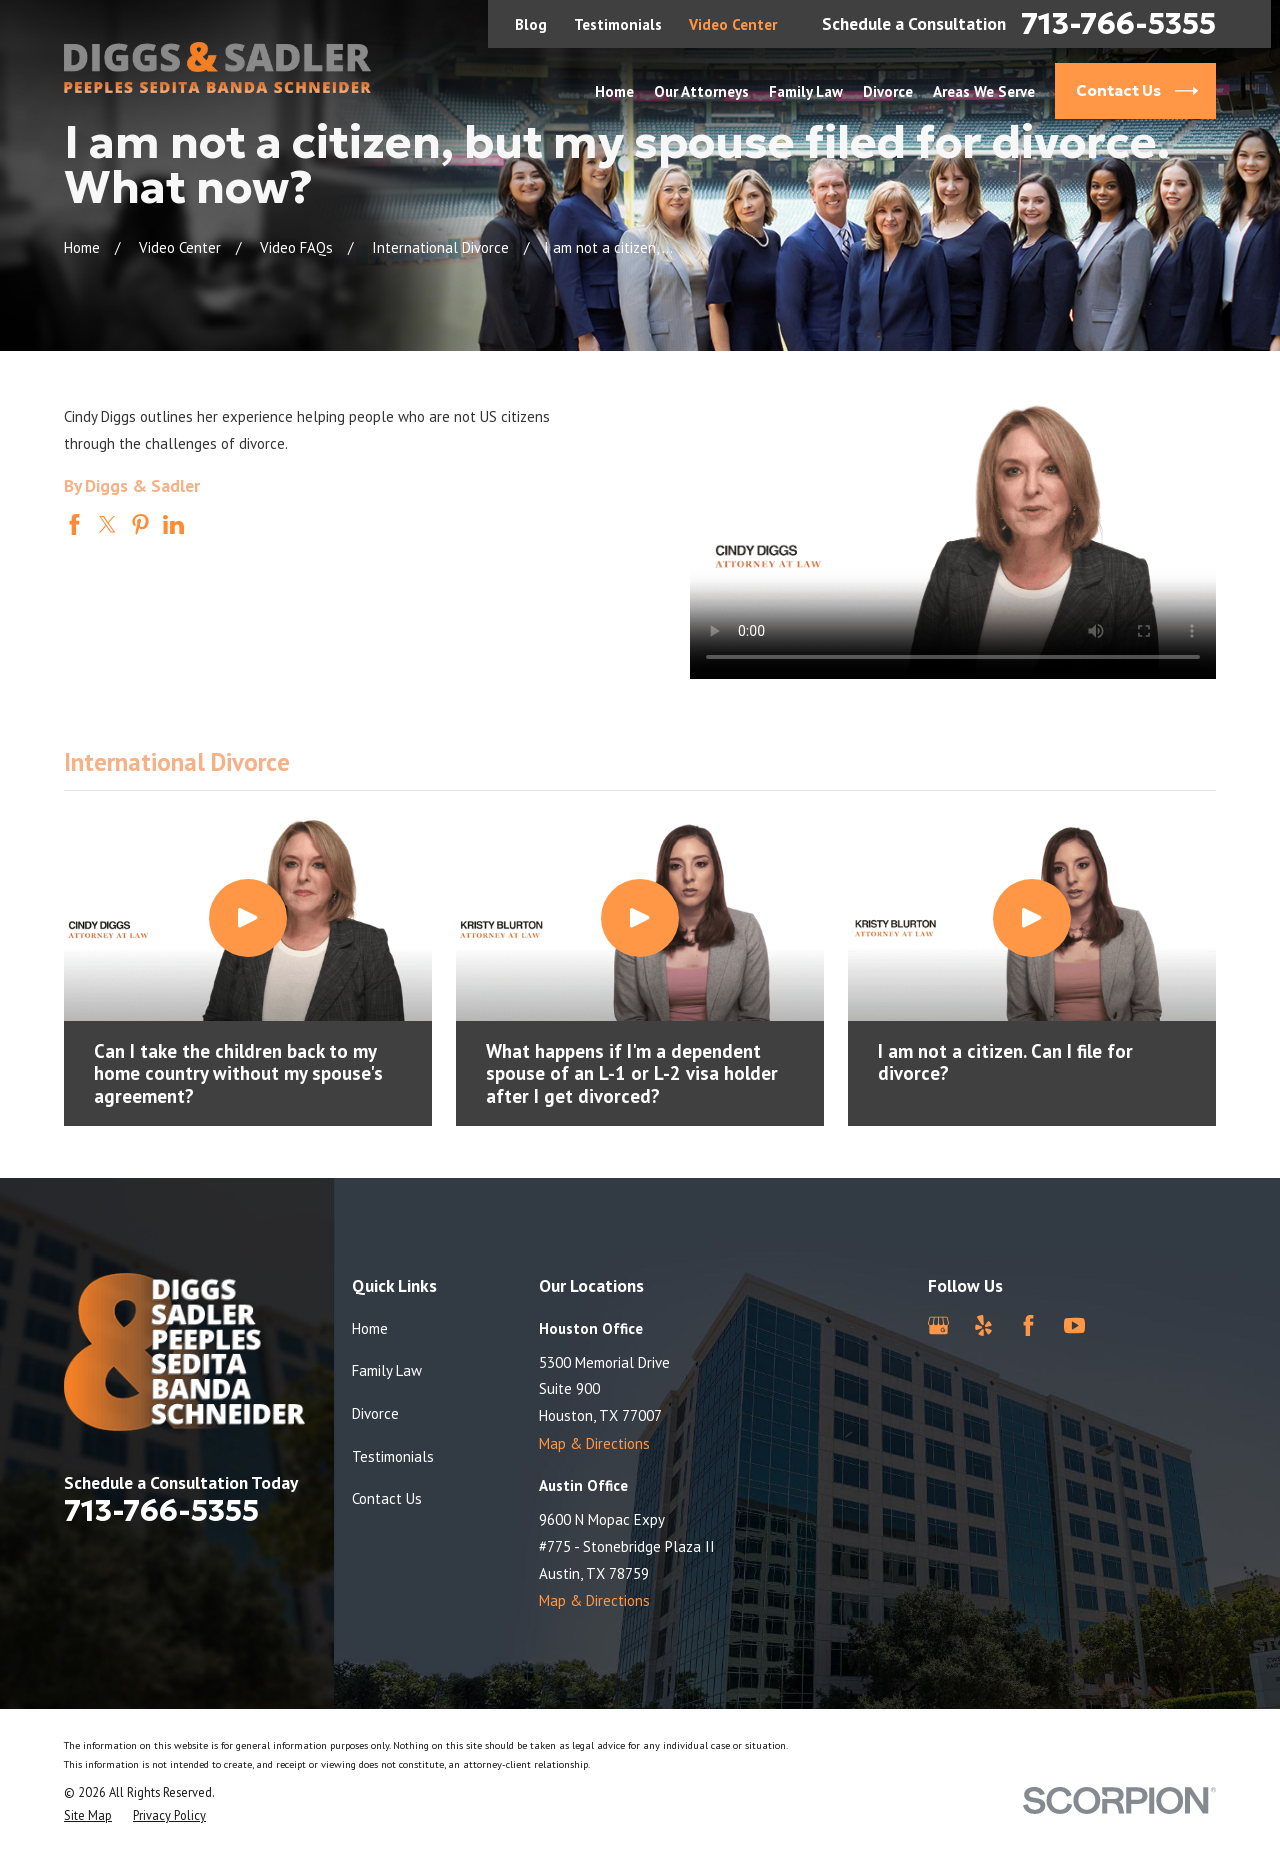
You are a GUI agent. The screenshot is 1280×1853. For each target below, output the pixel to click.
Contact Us (387, 1498)
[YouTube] (1074, 1325)
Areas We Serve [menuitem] (984, 91)
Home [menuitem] (614, 91)
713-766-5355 (1118, 24)
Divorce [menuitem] (888, 91)
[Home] (217, 67)
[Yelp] (983, 1325)
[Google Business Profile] (938, 1325)
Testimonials (618, 24)
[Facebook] (1028, 1325)
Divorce (375, 1413)
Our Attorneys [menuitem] (701, 91)
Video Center (733, 24)
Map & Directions (594, 1443)
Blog (531, 24)
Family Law (387, 1370)
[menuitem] (88, 1815)
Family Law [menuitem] (806, 91)
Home (370, 1328)
